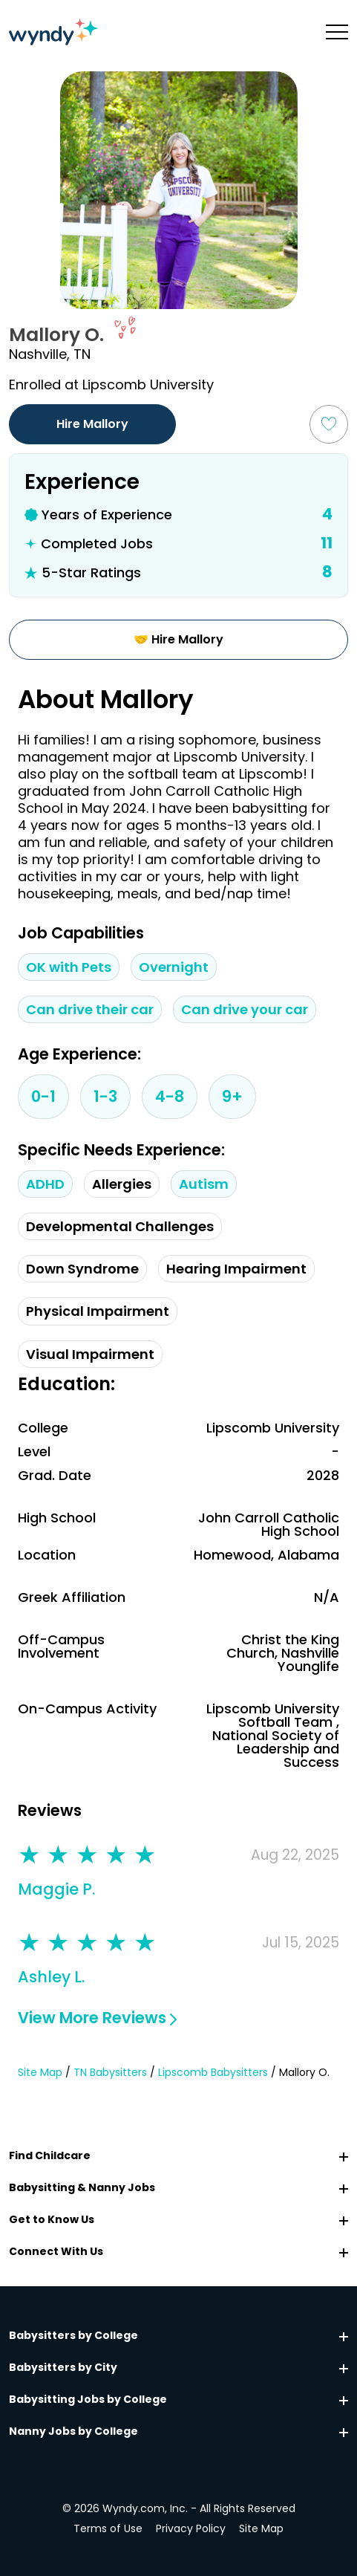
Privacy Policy (191, 2528)
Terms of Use (108, 2528)
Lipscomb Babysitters (213, 2073)
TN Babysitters (110, 2073)
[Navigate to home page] (53, 32)
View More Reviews (97, 2017)
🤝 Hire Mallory (178, 639)
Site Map (40, 2073)
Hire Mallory (92, 423)
